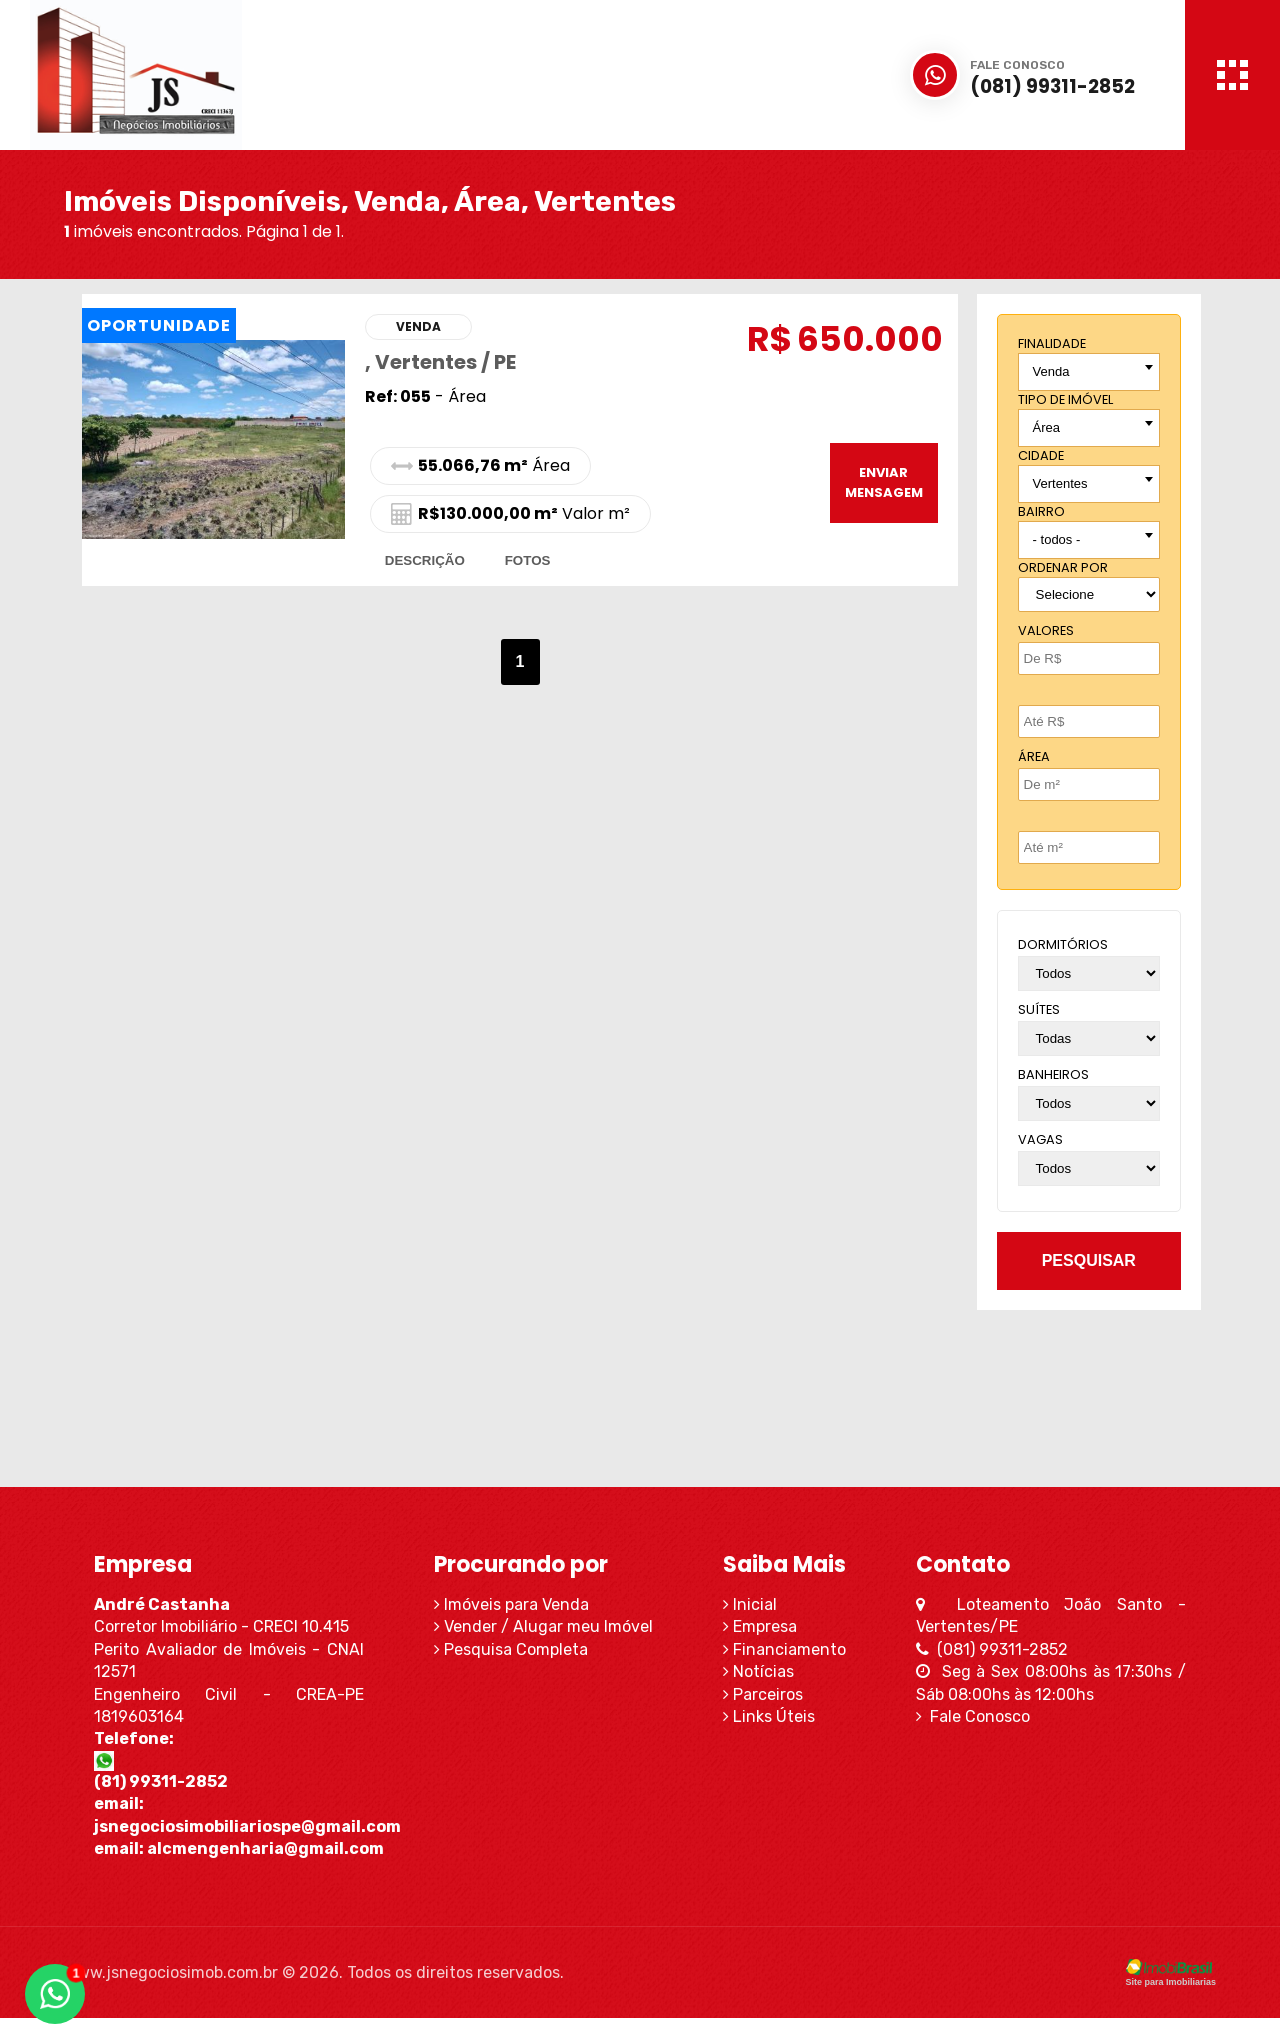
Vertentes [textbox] (1060, 483)
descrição (425, 560)
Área (1034, 756)
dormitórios (1063, 944)
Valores (1046, 630)
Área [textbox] (1046, 427)
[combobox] (1089, 372)
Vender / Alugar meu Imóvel (537, 1626)
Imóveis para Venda (505, 1604)
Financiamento (791, 1649)
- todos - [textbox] (1057, 539)
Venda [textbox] (1051, 371)
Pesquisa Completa (505, 1649)
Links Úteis (776, 1716)
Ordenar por (1063, 567)
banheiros (1053, 1074)
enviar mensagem (883, 482)
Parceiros (770, 1694)
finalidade (1052, 343)
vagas (1040, 1139)
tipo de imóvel (1065, 399)
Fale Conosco (993, 1716)
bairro (1041, 511)
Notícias (765, 1671)
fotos (528, 560)
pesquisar (1089, 1260)
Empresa (767, 1626)
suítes (1039, 1009)
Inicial (757, 1604)
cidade (1041, 455)
